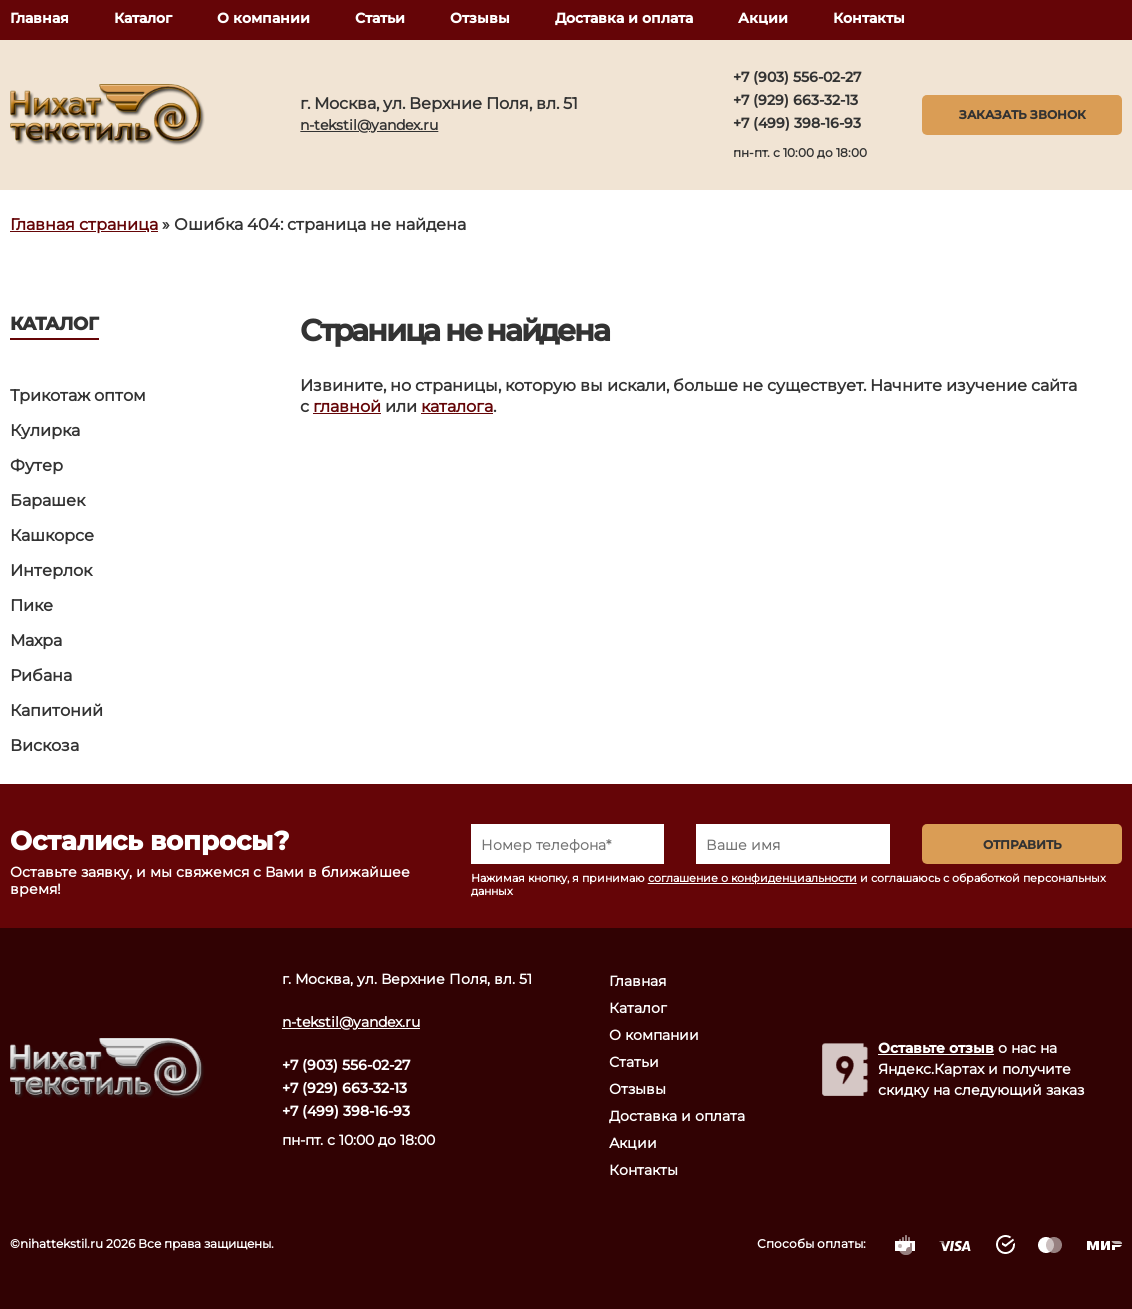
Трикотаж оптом (78, 395)
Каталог (143, 18)
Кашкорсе (52, 535)
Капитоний (56, 710)
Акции (763, 18)
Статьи (380, 18)
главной (347, 406)
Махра (36, 640)
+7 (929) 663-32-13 (795, 100)
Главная (39, 18)
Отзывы (480, 18)
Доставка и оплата (624, 18)
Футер (36, 465)
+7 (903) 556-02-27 (797, 77)
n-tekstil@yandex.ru (369, 125)
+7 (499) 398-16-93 (797, 123)
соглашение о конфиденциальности (752, 878)
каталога (457, 406)
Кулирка (45, 430)
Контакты (869, 18)
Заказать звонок (1022, 114)
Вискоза (44, 745)
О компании (263, 18)
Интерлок (51, 570)
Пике (31, 605)
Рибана (41, 675)
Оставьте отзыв (936, 1048)
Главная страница (84, 224)
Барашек (47, 500)
